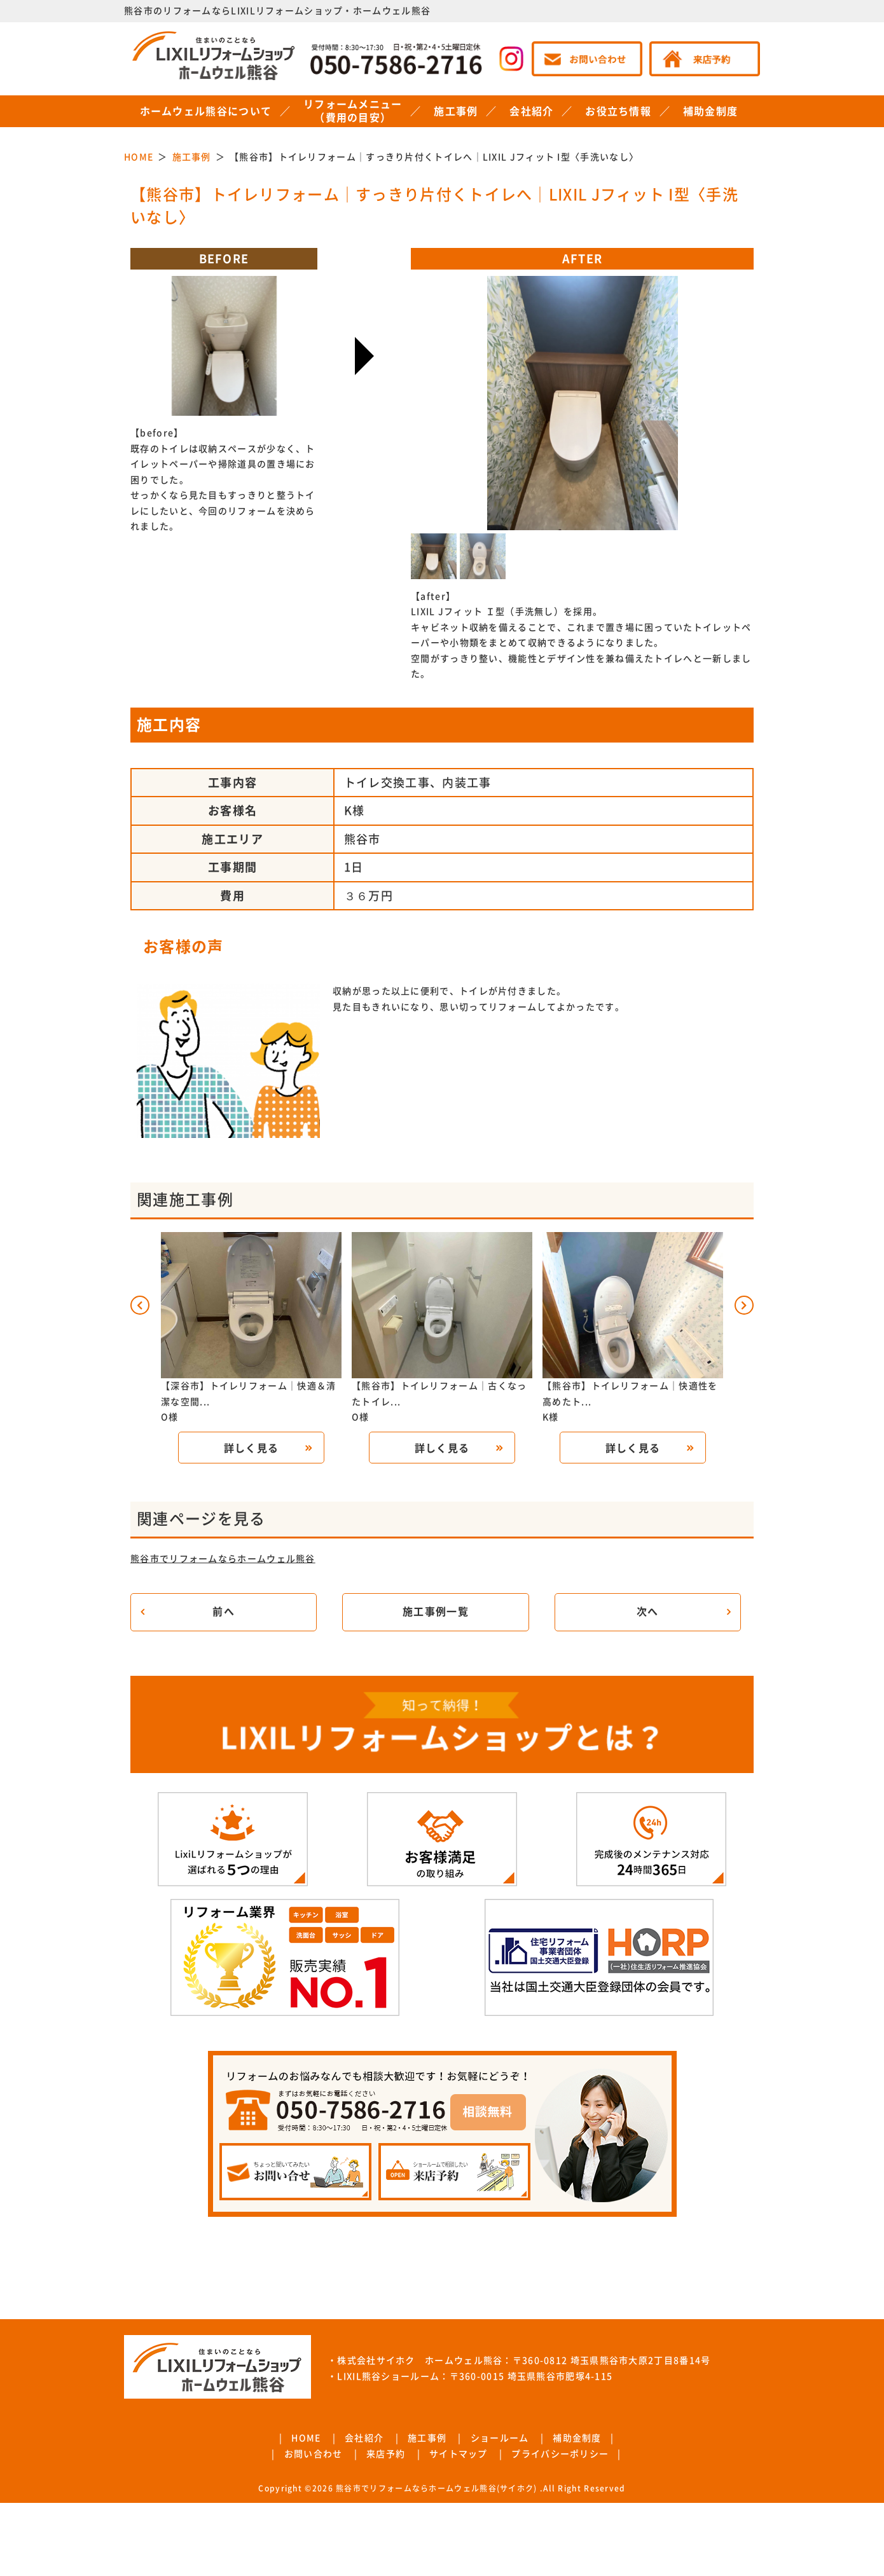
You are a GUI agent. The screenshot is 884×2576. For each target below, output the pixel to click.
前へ (223, 1612)
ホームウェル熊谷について (206, 111)
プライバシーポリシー (560, 2453)
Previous (519, 386)
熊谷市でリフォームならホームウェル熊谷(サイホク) (436, 2488)
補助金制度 (710, 111)
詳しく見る (251, 1448)
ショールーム (500, 2438)
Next (645, 386)
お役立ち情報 (618, 111)
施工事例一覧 (436, 1612)
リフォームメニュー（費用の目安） (353, 111)
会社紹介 (531, 111)
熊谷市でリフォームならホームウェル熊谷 (222, 1558)
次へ (648, 1612)
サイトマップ (458, 2453)
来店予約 (385, 2453)
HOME (306, 2438)
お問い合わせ (313, 2453)
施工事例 (456, 111)
